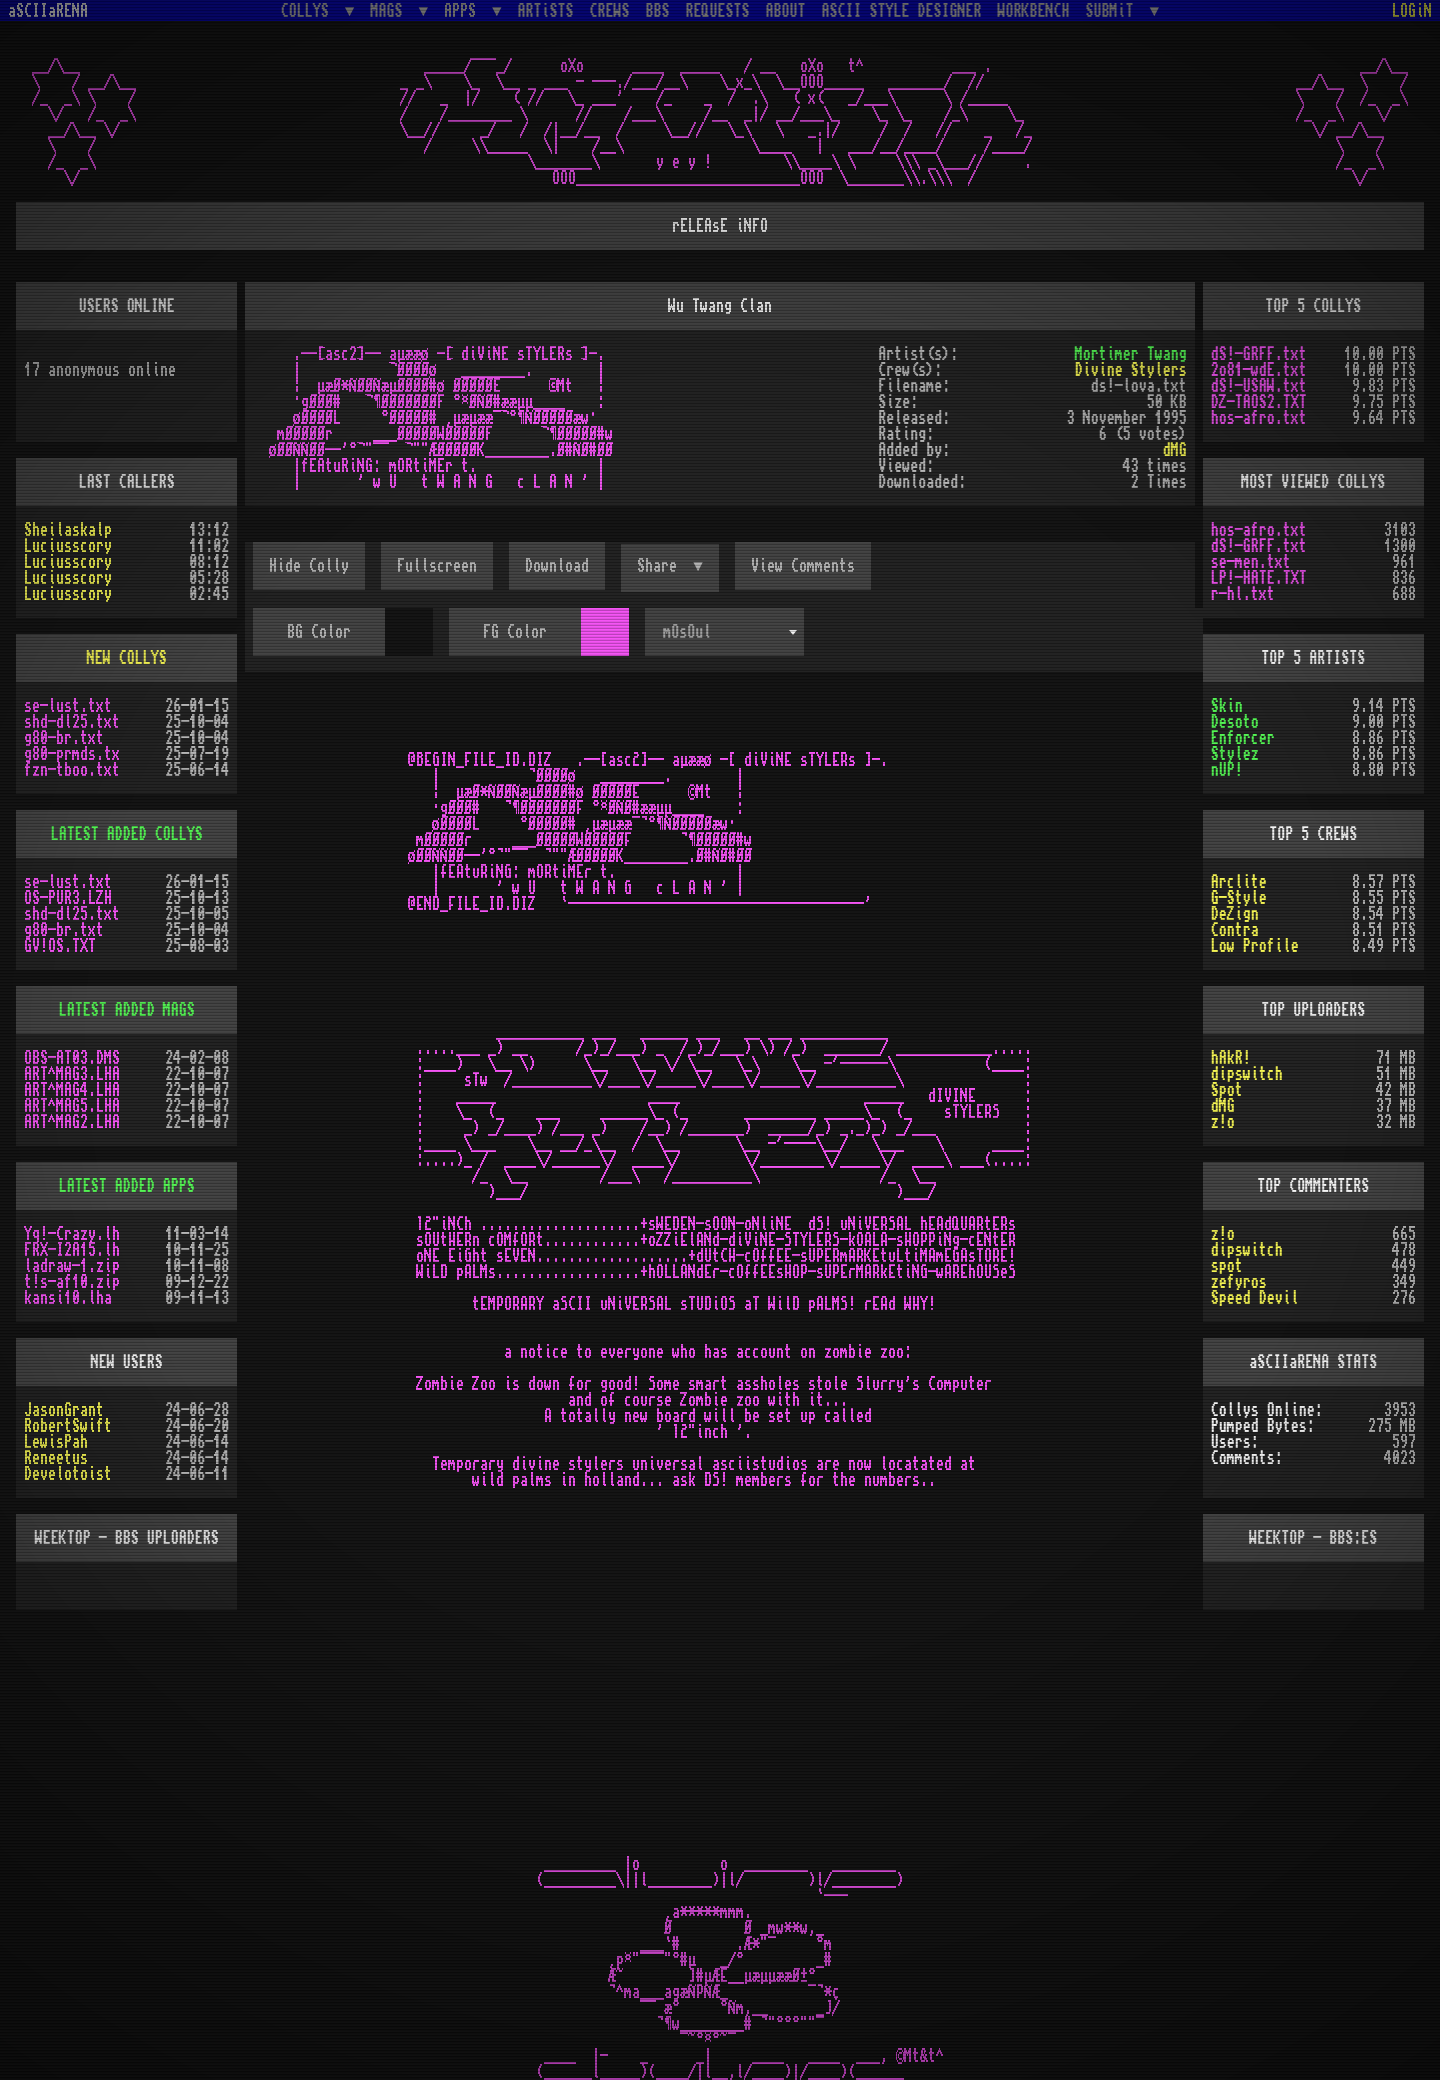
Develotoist (68, 1474)
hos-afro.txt (1259, 418)
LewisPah (56, 1442)
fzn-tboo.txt (72, 770)
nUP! (1227, 770)
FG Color (515, 632)
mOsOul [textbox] (687, 632)
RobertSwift (68, 1426)
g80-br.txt (64, 738)
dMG (1175, 450)
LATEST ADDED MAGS (127, 1010)
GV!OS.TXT (60, 946)
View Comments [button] (803, 566)
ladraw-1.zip (72, 1266)
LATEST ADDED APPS (127, 1186)
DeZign (1235, 914)
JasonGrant (64, 1410)
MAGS (390, 10)
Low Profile (1255, 946)
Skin (1227, 706)
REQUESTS (718, 11)
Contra (1235, 930)
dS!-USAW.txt (1259, 386)
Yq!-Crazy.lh (72, 1234)
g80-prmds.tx (72, 754)
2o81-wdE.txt (1259, 370)
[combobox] (724, 632)
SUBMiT (1114, 10)
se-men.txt (1251, 562)
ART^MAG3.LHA (72, 1074)
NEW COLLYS (127, 658)
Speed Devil (1255, 1298)
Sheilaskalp (68, 530)
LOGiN (1412, 11)
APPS (464, 10)
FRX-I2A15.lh (72, 1250)
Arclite (1239, 882)
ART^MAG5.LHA (72, 1106)
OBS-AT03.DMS (72, 1058)
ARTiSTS (546, 11)
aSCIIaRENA (48, 11)
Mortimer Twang (1131, 354)
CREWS (610, 11)
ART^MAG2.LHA (72, 1122)
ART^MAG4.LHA (72, 1090)
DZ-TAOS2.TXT (1259, 402)
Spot (1227, 1090)
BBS (658, 11)
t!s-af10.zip (72, 1282)
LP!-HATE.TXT (1259, 578)
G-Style (1239, 898)
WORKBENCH (1034, 11)
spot (1227, 1266)
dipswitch (1247, 1074)
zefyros (1239, 1282)
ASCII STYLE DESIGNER (902, 11)
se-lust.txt (68, 706)
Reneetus (56, 1458)
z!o (1223, 1122)
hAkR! (1231, 1058)
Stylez (1235, 754)
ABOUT (786, 11)
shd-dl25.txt (72, 722)
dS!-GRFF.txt (1259, 354)
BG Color (319, 632)
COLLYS (309, 10)
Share (661, 566)
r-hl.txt (1243, 594)
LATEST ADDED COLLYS (127, 834)
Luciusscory (68, 546)
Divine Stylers (1131, 370)
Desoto (1235, 722)
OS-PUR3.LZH (68, 898)
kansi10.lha (68, 1298)
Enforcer (1243, 738)
